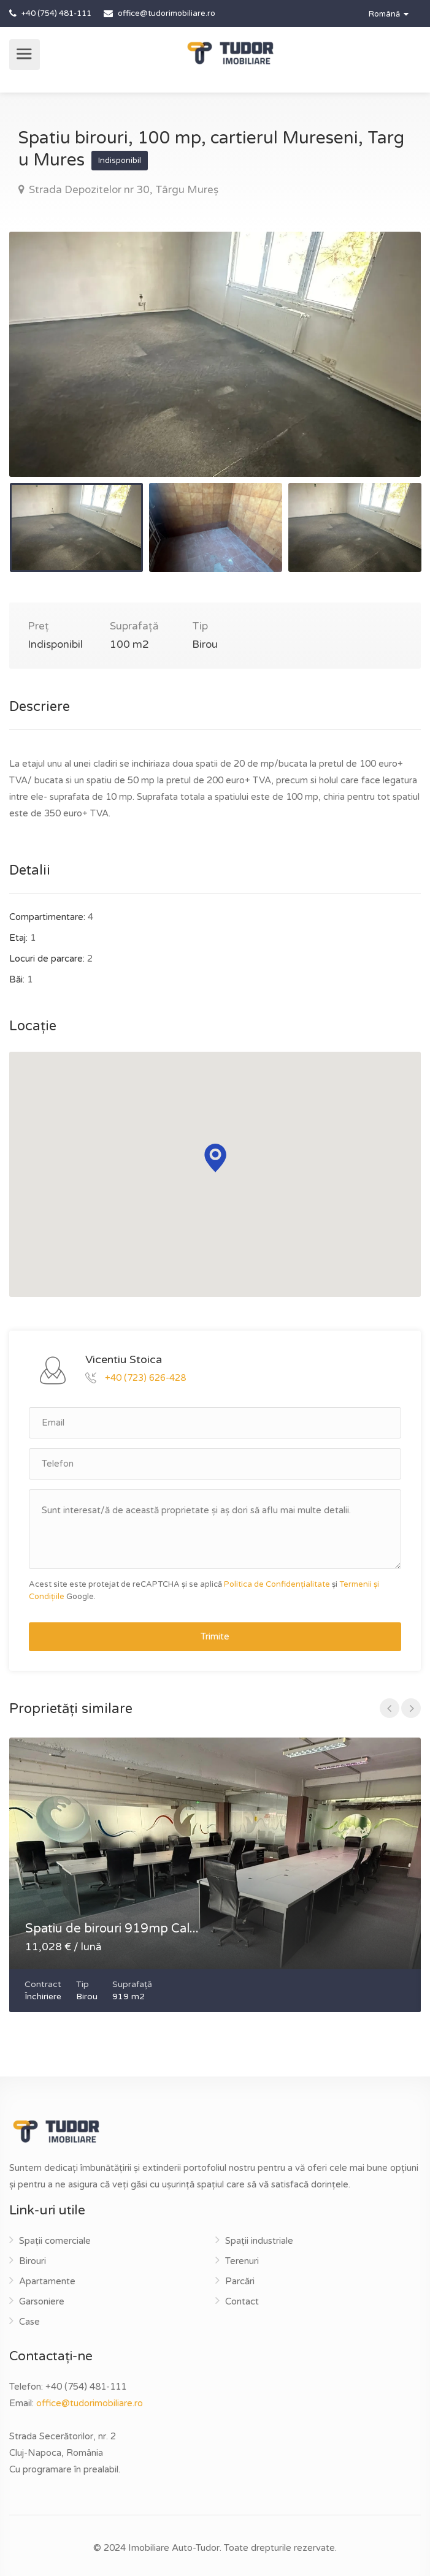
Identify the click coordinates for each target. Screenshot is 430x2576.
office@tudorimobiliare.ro (89, 2403)
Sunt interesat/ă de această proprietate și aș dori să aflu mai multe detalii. (215, 1529)
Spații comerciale (55, 2240)
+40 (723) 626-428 (145, 1377)
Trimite (215, 1636)
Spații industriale (259, 2240)
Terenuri (242, 2260)
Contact (242, 2301)
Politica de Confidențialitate (277, 1584)
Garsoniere (41, 2301)
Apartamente (47, 2281)
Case (29, 2321)
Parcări (240, 2281)
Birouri (32, 2260)
